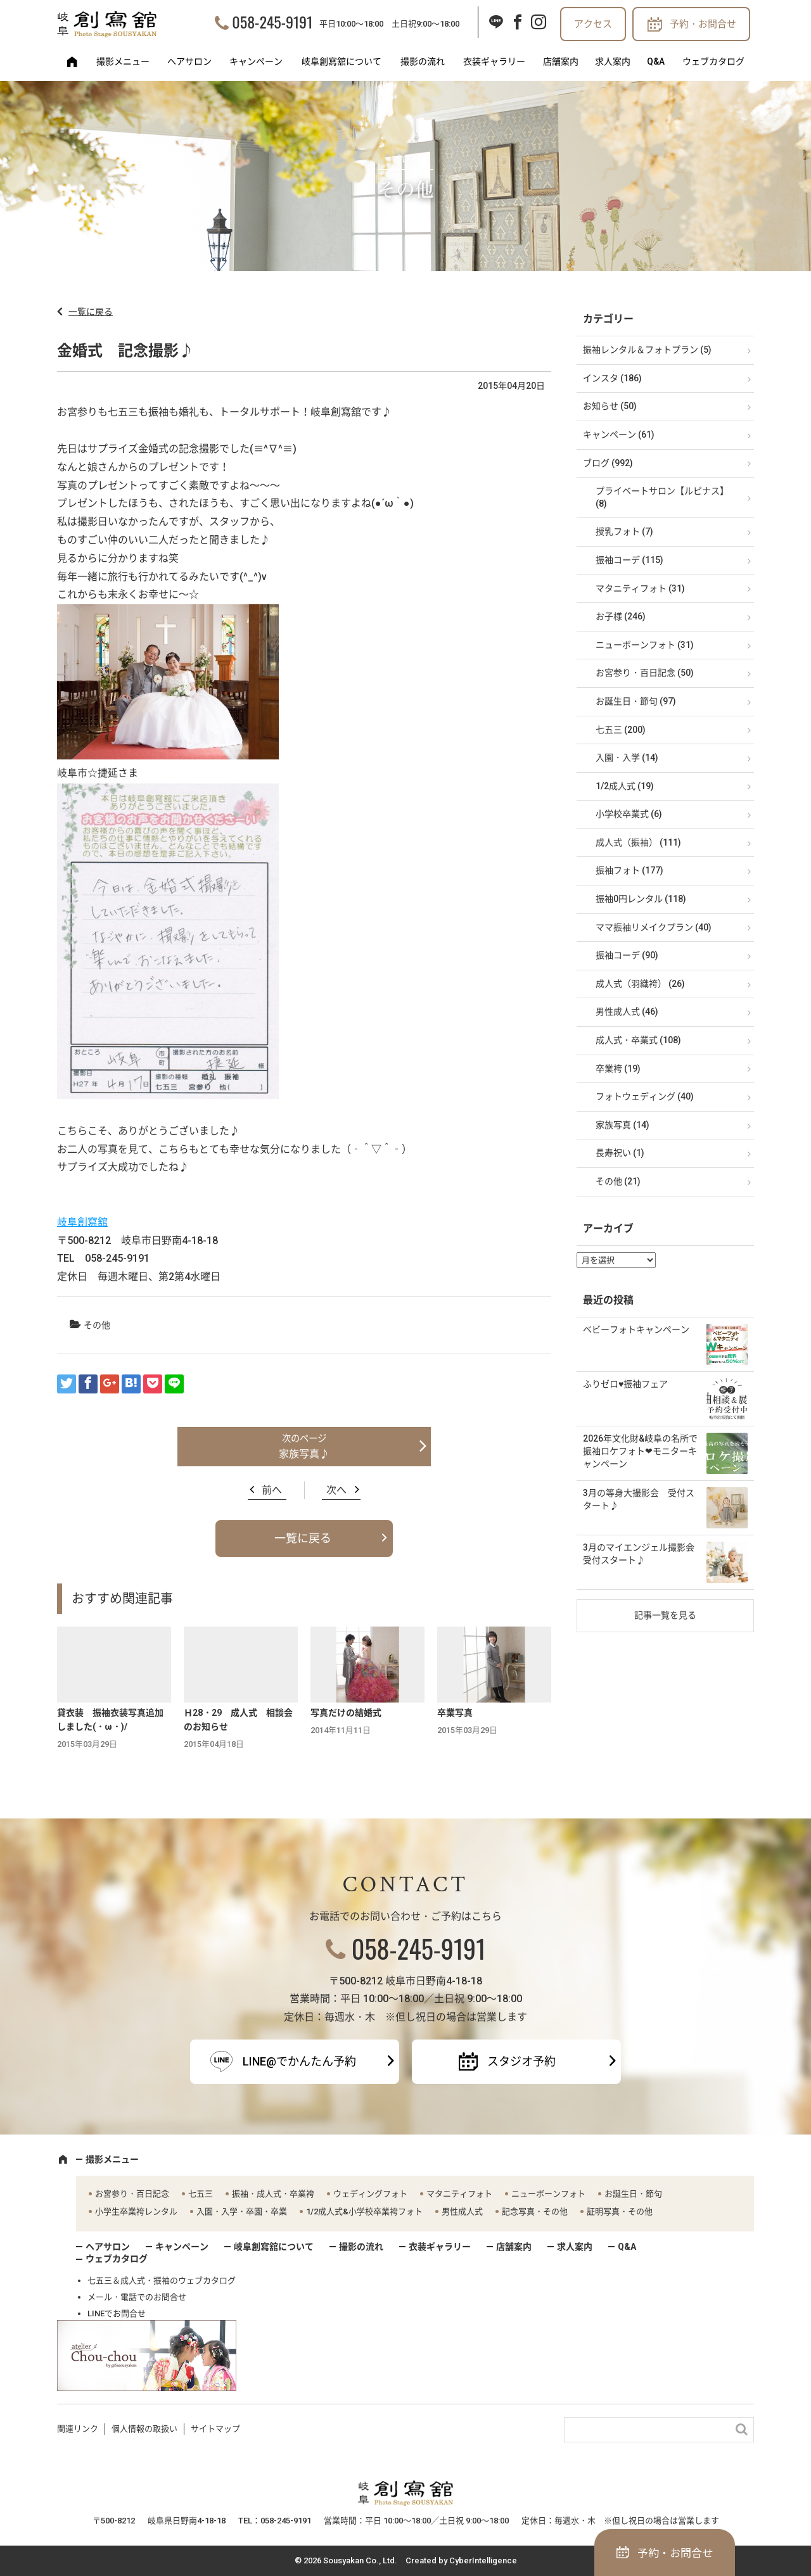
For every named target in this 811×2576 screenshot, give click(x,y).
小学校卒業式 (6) (629, 814)
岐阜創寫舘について (341, 61)
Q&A (656, 61)
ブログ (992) (608, 463)
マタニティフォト (459, 2193)
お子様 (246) (621, 616)
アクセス (593, 24)
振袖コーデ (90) (627, 955)
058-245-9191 (272, 21)
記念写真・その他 (535, 2211)
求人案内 (612, 61)
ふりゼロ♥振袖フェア (625, 1384)
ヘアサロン (189, 61)
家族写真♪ (304, 1454)
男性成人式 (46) (627, 1011)
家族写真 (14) (622, 1125)
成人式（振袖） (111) (638, 842)
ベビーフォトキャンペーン (636, 1329)
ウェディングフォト (370, 2193)
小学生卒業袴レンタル (136, 2211)
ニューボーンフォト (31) (645, 645)
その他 (97, 1325)
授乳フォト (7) (624, 531)
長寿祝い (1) (620, 1153)
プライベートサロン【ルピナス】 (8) (662, 497)
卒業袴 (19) (618, 1068)
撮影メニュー (123, 61)
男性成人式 (462, 2211)
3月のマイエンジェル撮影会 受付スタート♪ (643, 1553)
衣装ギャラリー (494, 61)
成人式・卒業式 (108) (638, 1040)
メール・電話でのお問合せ (136, 2297)
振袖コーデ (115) (629, 560)
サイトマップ (215, 2428)
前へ (272, 1490)
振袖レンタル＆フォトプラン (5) (647, 350)
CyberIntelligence (483, 2560)
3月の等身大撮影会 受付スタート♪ (638, 1499)
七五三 (200, 2193)
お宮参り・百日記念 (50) (645, 673)
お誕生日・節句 (633, 2193)
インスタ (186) (612, 378)
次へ (336, 1490)
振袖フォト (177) (629, 870)
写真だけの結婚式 (345, 1713)
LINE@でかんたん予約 (299, 2061)
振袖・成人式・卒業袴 (273, 2193)
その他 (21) (618, 1181)
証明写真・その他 (620, 2211)
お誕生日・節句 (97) (636, 701)
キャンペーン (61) (619, 434)
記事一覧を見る (665, 1615)
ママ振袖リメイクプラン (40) (654, 927)
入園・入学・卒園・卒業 (241, 2211)
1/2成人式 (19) (625, 786)
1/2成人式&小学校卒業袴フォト (364, 2211)
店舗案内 (560, 61)
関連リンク (77, 2428)
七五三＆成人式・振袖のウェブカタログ (161, 2280)
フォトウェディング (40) (645, 1096)
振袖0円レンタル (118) (641, 899)
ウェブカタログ (713, 61)
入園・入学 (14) (627, 757)
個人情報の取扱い (144, 2428)
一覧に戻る (90, 312)
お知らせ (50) (610, 406)
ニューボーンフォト (548, 2193)
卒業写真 (455, 1713)
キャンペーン (256, 61)
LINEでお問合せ (116, 2313)
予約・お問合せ (703, 24)
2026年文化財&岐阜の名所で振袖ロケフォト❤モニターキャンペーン (640, 1450)
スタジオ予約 (521, 2061)
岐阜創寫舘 (82, 1222)
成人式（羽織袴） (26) (640, 984)
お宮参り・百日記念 (132, 2193)
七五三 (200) (621, 730)
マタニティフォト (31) (640, 588)
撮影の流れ (422, 61)
